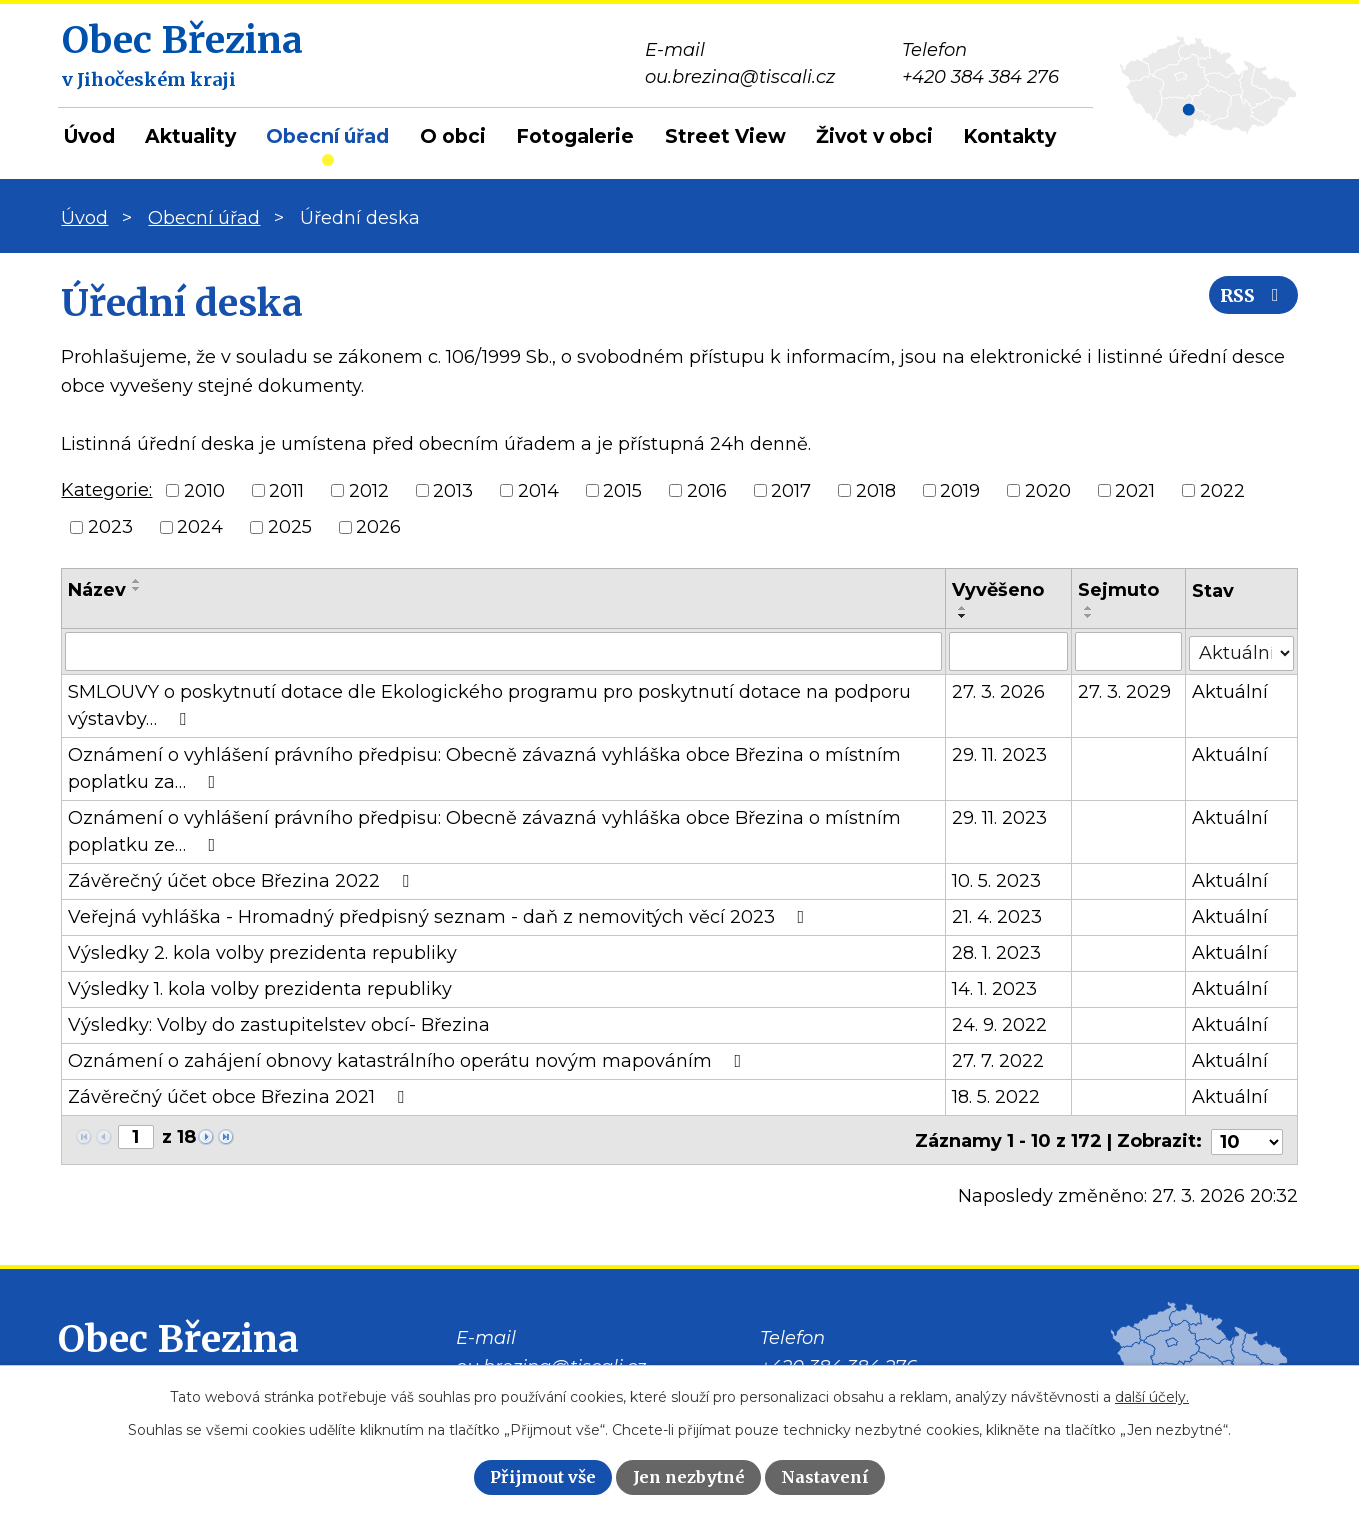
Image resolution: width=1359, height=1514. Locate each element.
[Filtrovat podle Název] (503, 651)
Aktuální (1231, 691)
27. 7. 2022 (999, 1060)
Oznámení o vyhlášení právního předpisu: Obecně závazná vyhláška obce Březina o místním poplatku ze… (484, 830)
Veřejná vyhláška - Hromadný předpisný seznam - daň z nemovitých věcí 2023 (440, 916)
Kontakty (1009, 136)
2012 (369, 490)
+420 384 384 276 (838, 1363)
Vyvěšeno (999, 590)
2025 (290, 527)
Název (97, 590)
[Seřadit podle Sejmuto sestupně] (1089, 616)
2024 (200, 527)
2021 (1135, 490)
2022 (1222, 490)
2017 (791, 490)
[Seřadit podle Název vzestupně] (137, 581)
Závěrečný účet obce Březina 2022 (242, 880)
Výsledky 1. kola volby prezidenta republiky (260, 988)
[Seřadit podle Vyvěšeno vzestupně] (964, 608)
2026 (378, 527)
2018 (876, 490)
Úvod (89, 136)
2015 (622, 490)
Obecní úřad (327, 136)
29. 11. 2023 (1000, 754)
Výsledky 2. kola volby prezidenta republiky (262, 952)
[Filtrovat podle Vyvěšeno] (1009, 651)
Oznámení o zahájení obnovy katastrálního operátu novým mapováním (408, 1060)
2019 (960, 490)
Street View (725, 136)
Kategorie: (106, 490)
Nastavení (825, 1477)
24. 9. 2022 (1000, 1024)
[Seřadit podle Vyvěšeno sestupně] (964, 616)
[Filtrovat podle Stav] (1242, 649)
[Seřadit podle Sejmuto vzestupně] (1089, 608)
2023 (110, 527)
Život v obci (874, 136)
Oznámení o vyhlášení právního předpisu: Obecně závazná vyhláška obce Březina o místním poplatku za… (484, 767)
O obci (453, 136)
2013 (453, 490)
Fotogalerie (575, 136)
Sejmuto (1118, 590)
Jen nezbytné (689, 1477)
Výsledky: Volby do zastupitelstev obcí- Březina (279, 1024)
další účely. (1152, 1397)
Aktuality (190, 136)
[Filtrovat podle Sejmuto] (1129, 651)
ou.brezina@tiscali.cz (551, 1363)
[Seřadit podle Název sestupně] (137, 589)
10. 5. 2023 (997, 880)
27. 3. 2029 (1124, 691)
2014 (538, 490)
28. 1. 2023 (997, 952)
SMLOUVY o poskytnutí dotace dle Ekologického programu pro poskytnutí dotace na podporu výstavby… (489, 704)
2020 (1048, 490)
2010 (204, 490)
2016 (707, 490)
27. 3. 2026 (999, 691)
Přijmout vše (543, 1477)
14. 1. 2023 (995, 988)
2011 (286, 490)
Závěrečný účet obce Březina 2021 (240, 1096)
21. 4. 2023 (998, 916)
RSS (1249, 302)
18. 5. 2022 (997, 1096)
